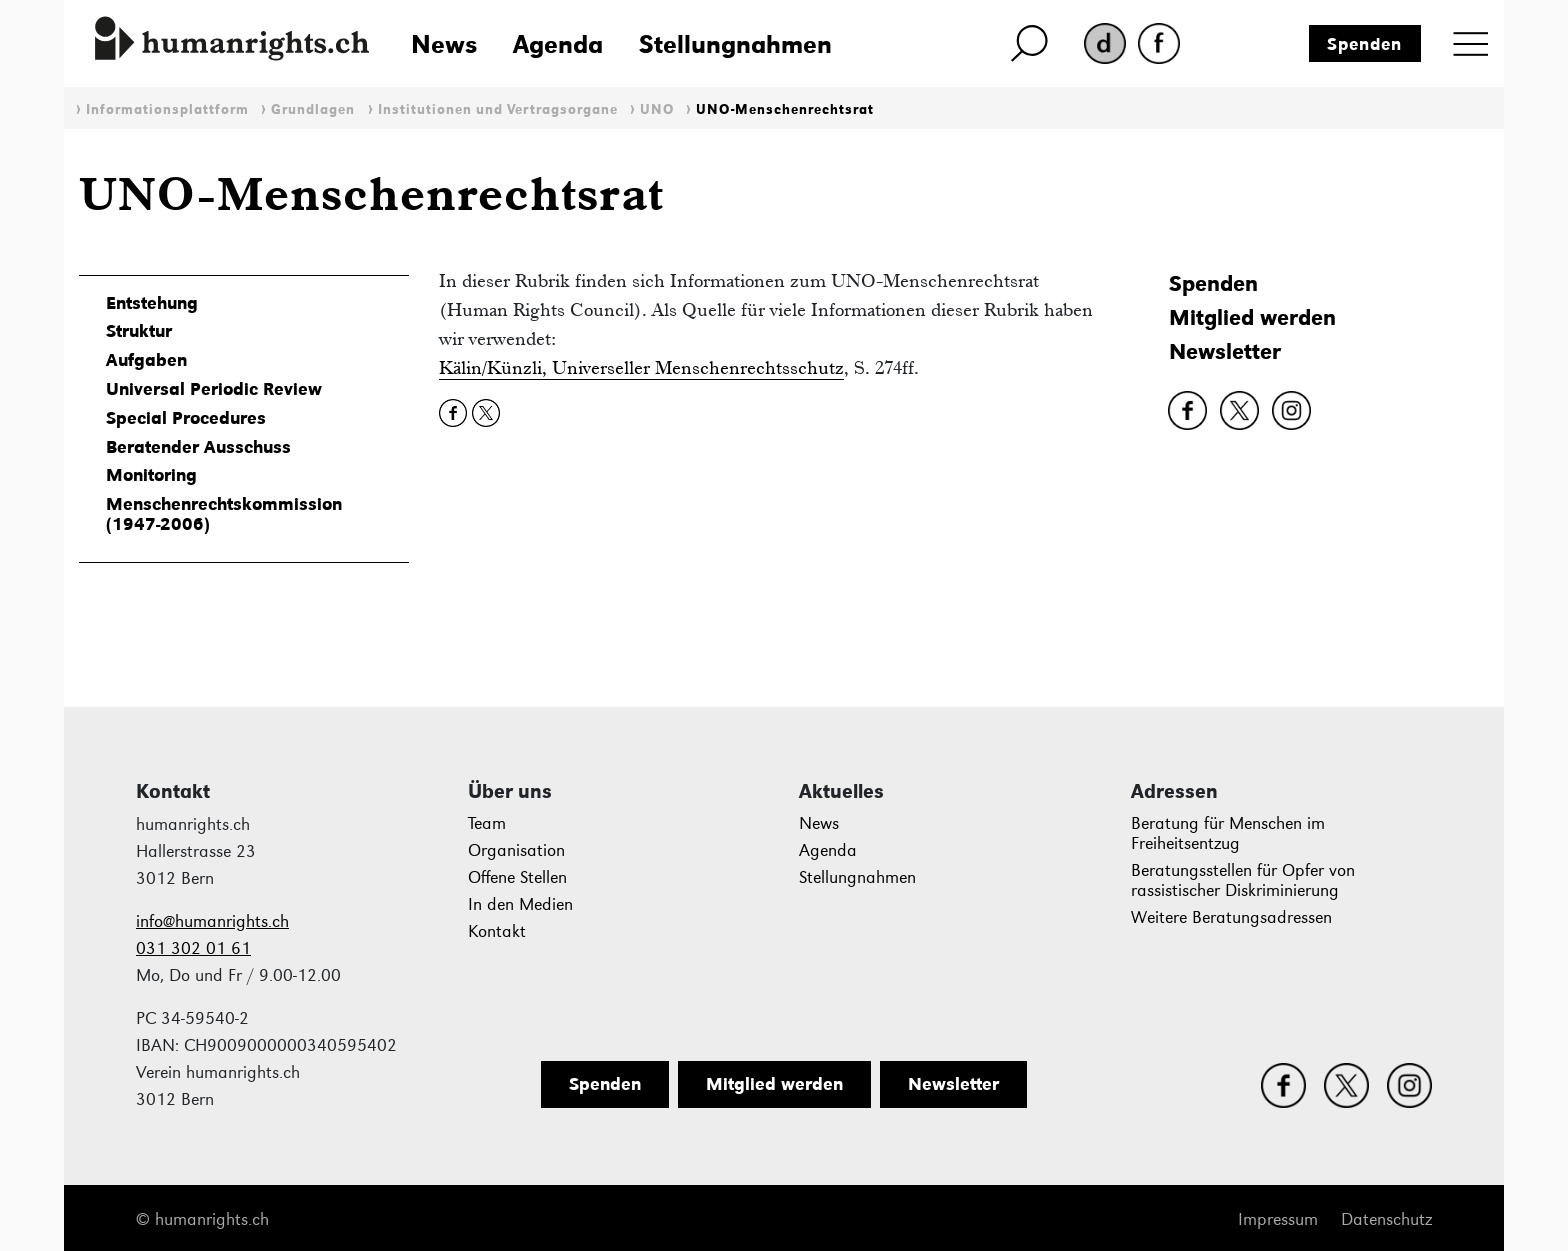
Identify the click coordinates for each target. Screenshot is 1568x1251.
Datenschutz (1386, 1219)
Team (487, 823)
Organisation (516, 850)
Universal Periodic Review (214, 389)
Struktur (139, 331)
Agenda (558, 44)
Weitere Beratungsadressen (1231, 917)
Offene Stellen (517, 877)
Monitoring (151, 475)
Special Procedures (186, 418)
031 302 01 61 (193, 948)
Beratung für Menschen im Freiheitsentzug (1228, 833)
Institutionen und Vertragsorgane (498, 109)
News (444, 44)
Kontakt (497, 931)
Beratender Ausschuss (198, 447)
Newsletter (1225, 351)
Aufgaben (146, 360)
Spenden (1364, 44)
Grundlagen (313, 109)
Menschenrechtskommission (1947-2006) (224, 514)
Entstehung (152, 303)
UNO (657, 109)
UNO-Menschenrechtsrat (785, 109)
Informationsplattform (167, 109)
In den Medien (520, 904)
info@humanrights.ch (212, 921)
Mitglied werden (1252, 317)
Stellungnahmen (735, 44)
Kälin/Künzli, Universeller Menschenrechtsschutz (641, 367)
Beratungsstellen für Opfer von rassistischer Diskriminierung (1243, 880)
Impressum (1278, 1219)
